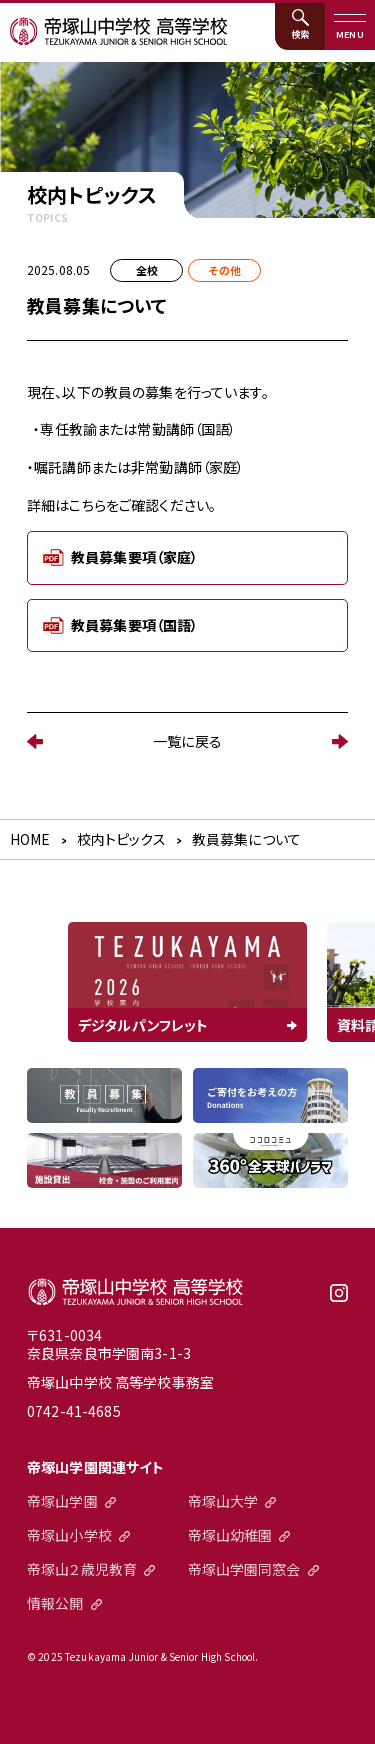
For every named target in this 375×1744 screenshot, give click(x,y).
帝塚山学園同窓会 (244, 1569)
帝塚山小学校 (69, 1535)
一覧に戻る (187, 741)
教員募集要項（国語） (134, 625)
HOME (30, 839)
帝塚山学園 (62, 1501)
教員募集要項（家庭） (134, 557)
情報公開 (55, 1603)
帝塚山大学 (223, 1501)
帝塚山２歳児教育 (82, 1569)
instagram (339, 1300)
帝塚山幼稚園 (230, 1535)
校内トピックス (121, 839)
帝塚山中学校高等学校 (135, 1292)
